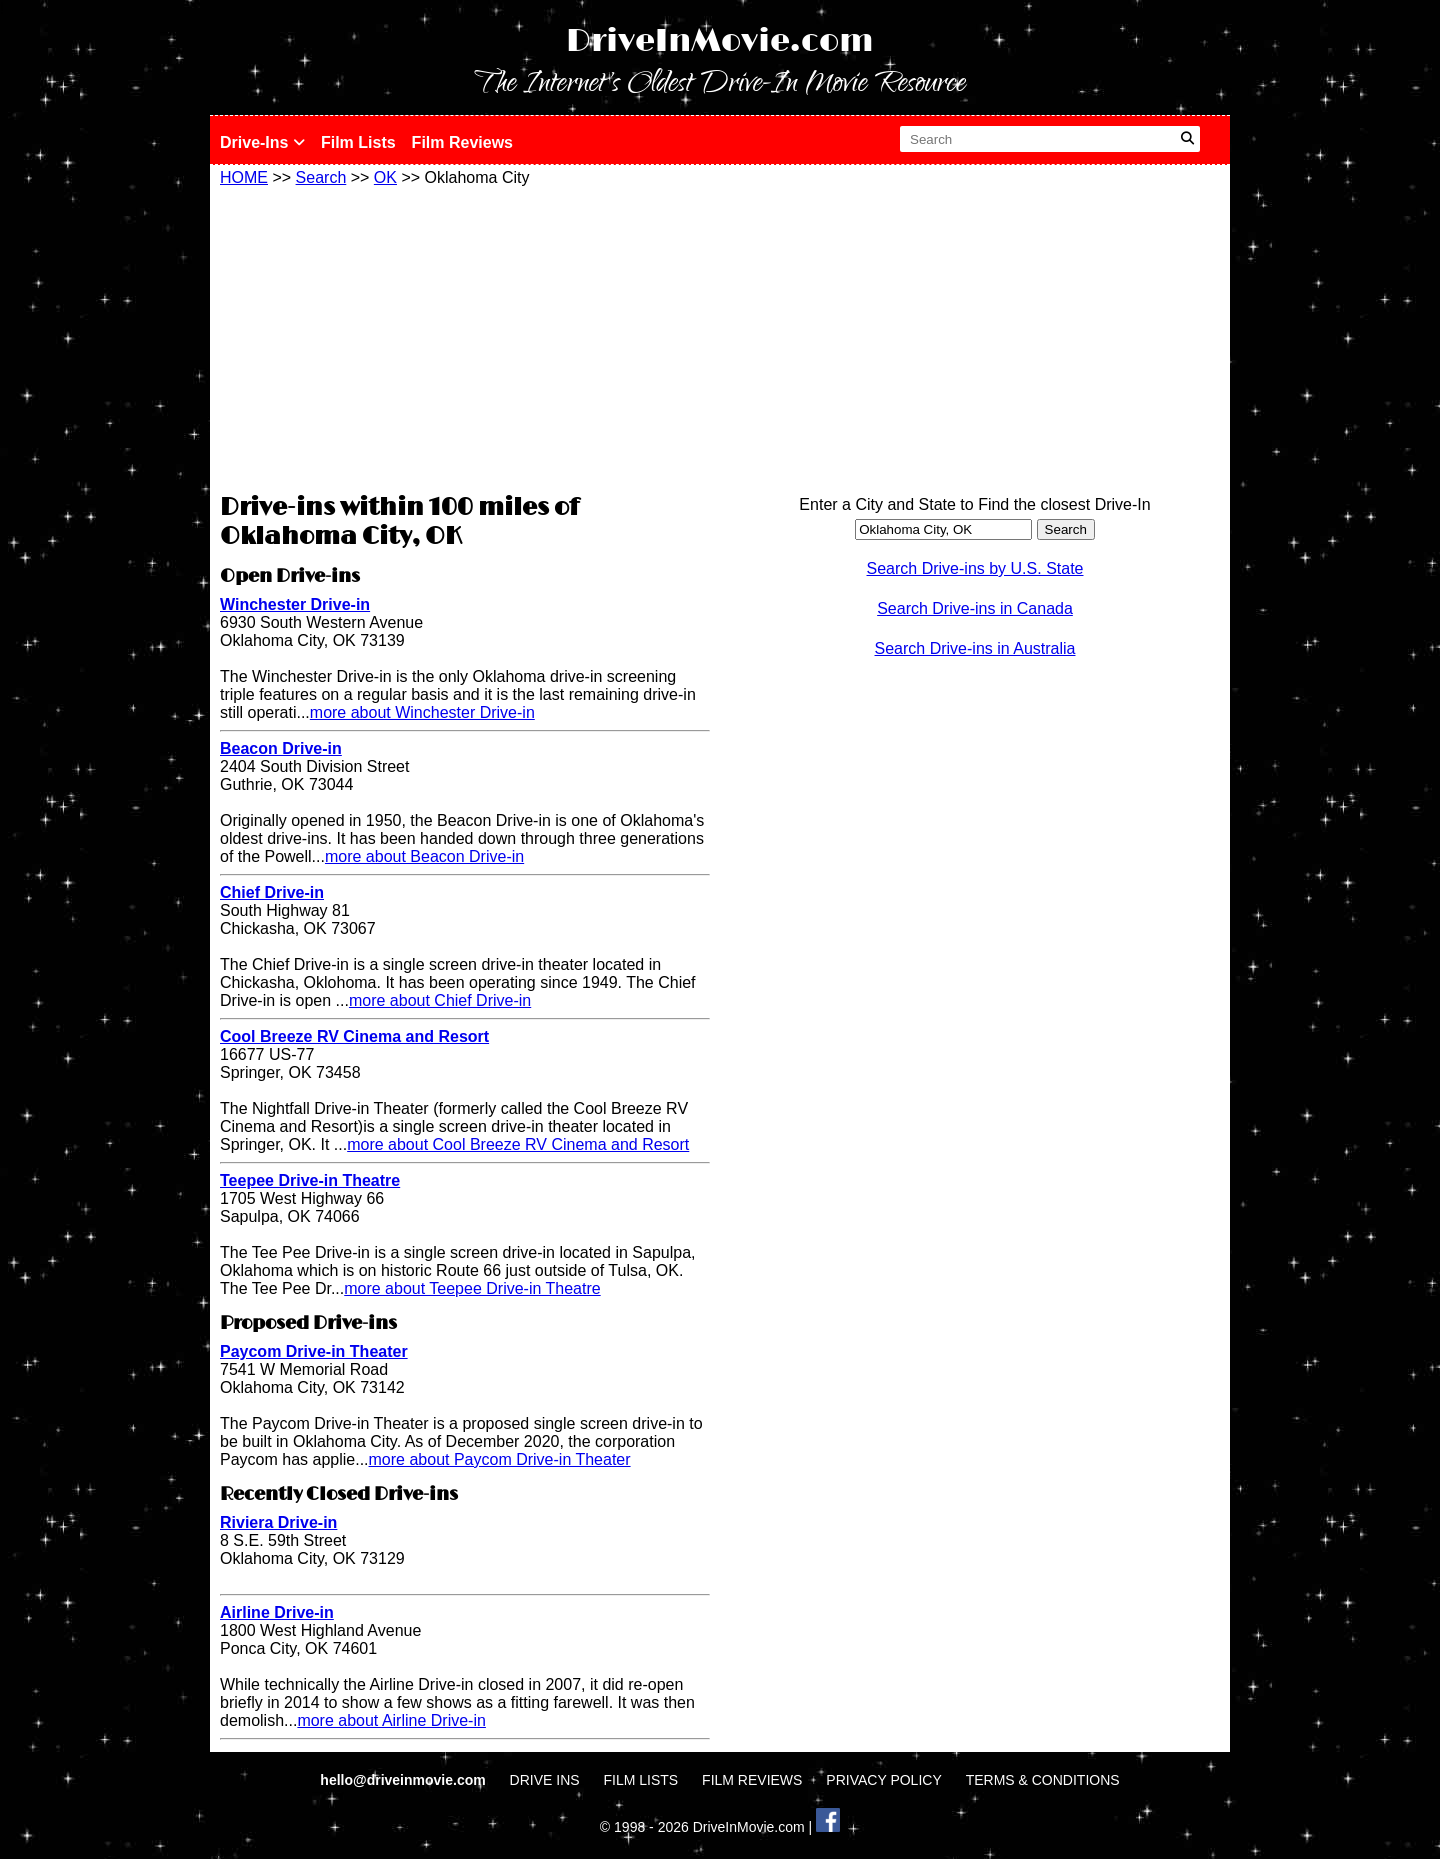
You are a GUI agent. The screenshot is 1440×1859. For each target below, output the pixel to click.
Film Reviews (462, 142)
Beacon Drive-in (281, 748)
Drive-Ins (262, 142)
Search (321, 177)
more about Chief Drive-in (440, 1000)
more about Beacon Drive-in (424, 856)
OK (385, 177)
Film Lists (358, 142)
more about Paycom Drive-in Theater (500, 1459)
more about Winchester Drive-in (422, 712)
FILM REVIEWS (752, 1780)
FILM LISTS (641, 1780)
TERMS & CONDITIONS (1043, 1780)
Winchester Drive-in (295, 604)
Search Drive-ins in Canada (975, 608)
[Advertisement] (465, 337)
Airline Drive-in (277, 1612)
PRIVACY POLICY (883, 1780)
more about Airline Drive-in (391, 1720)
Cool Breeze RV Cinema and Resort (354, 1036)
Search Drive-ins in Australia (975, 648)
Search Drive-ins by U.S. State (975, 568)
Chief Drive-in (272, 892)
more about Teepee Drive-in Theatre (472, 1288)
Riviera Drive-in (278, 1522)
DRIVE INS (545, 1780)
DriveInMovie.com (720, 41)
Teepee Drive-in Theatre (310, 1180)
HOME (244, 177)
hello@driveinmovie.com (404, 1780)
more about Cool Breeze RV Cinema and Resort (518, 1144)
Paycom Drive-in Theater (314, 1351)
